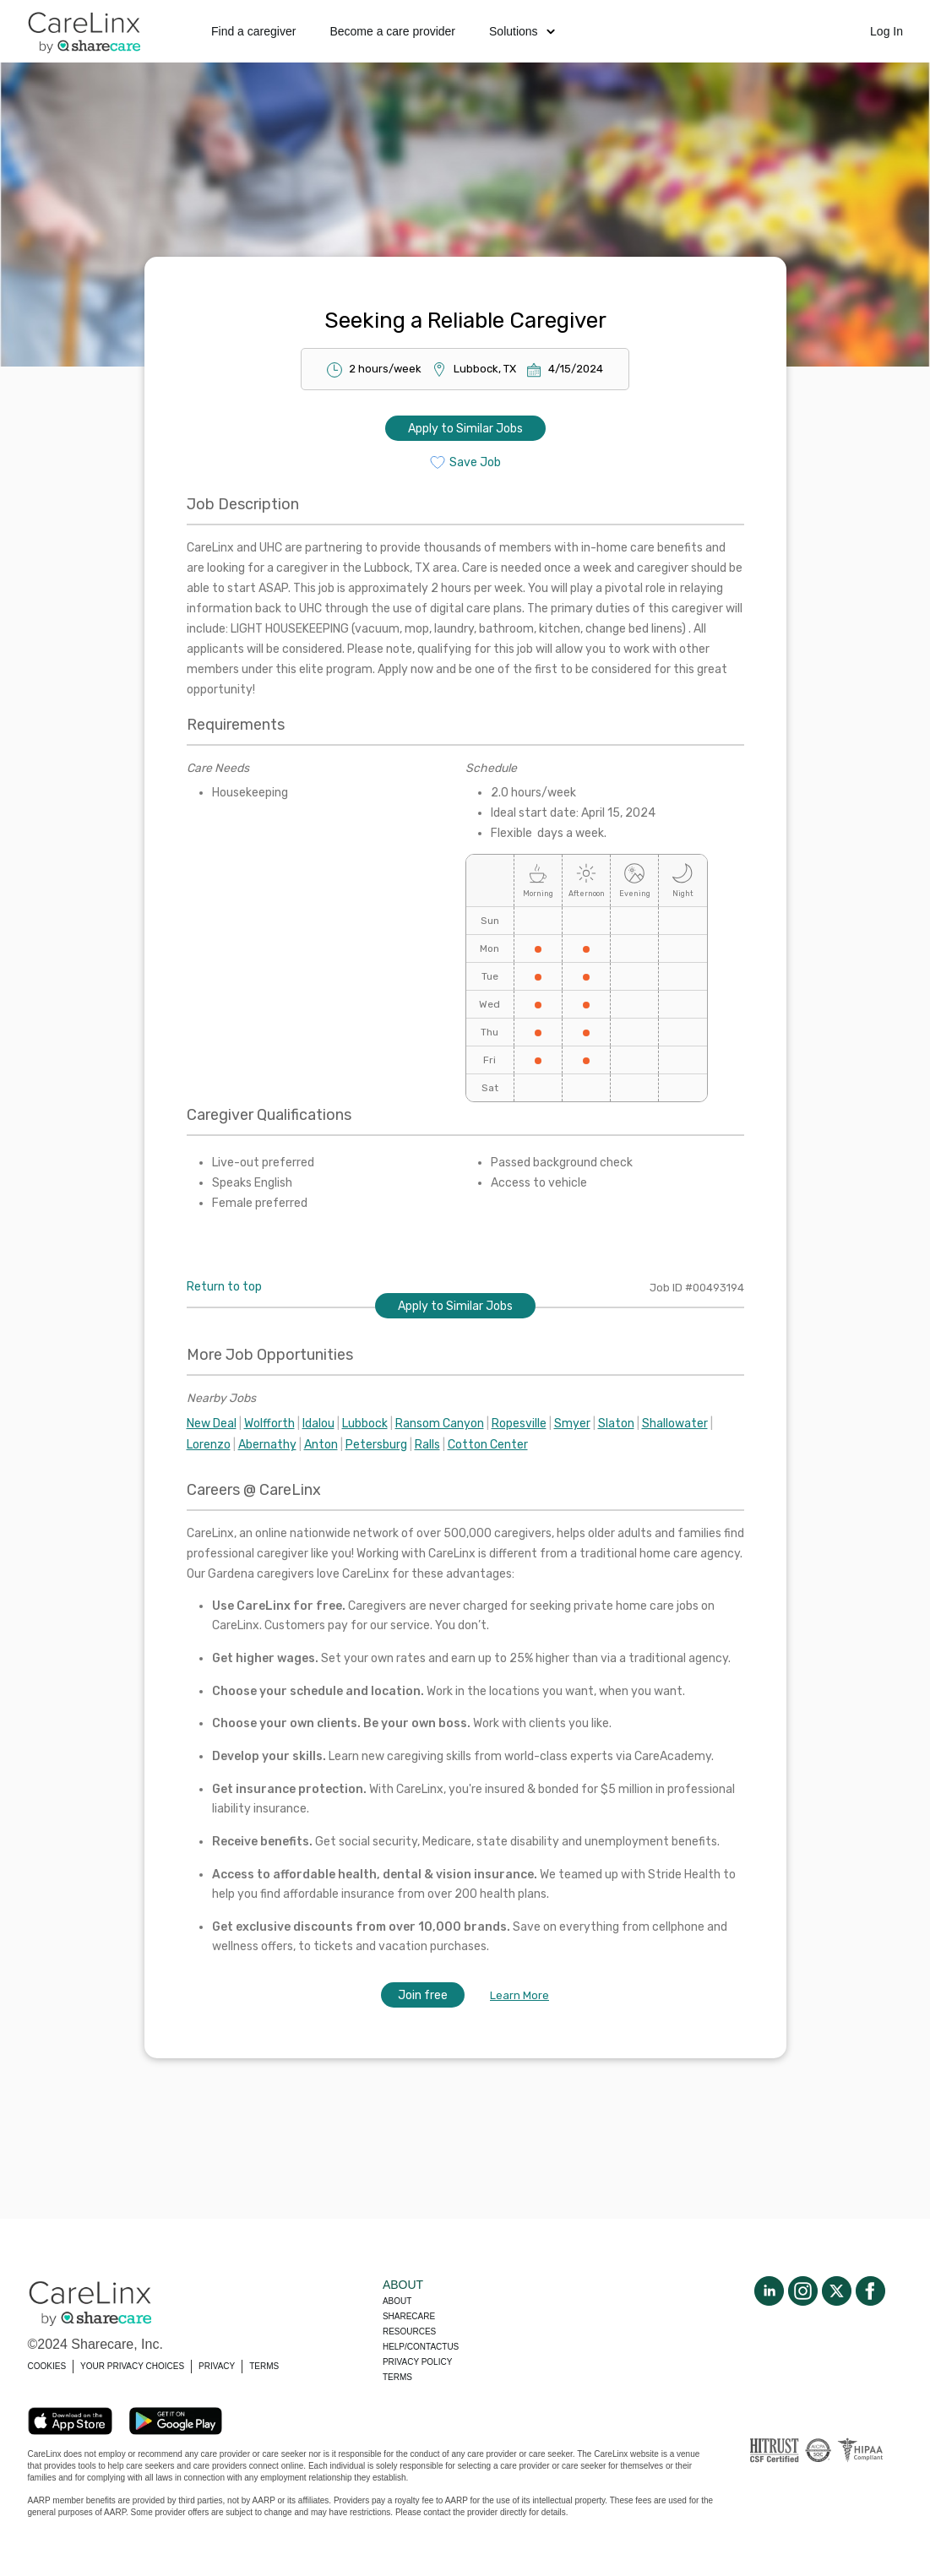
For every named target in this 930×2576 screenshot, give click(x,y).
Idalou (318, 1423)
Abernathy (267, 1444)
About (397, 2301)
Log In (886, 31)
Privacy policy (417, 2362)
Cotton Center (488, 1444)
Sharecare (409, 2316)
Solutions (522, 31)
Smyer (572, 1423)
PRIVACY (217, 2366)
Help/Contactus (421, 2346)
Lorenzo (209, 1444)
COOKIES (47, 2366)
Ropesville (519, 1423)
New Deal (212, 1423)
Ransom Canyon (439, 1423)
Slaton (616, 1423)
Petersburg (376, 1444)
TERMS (264, 2366)
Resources (409, 2331)
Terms (397, 2377)
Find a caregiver (253, 31)
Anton (321, 1444)
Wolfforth (269, 1423)
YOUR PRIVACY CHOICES (132, 2366)
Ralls (427, 1444)
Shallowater (675, 1423)
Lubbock (365, 1423)
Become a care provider (392, 31)
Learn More (519, 1995)
